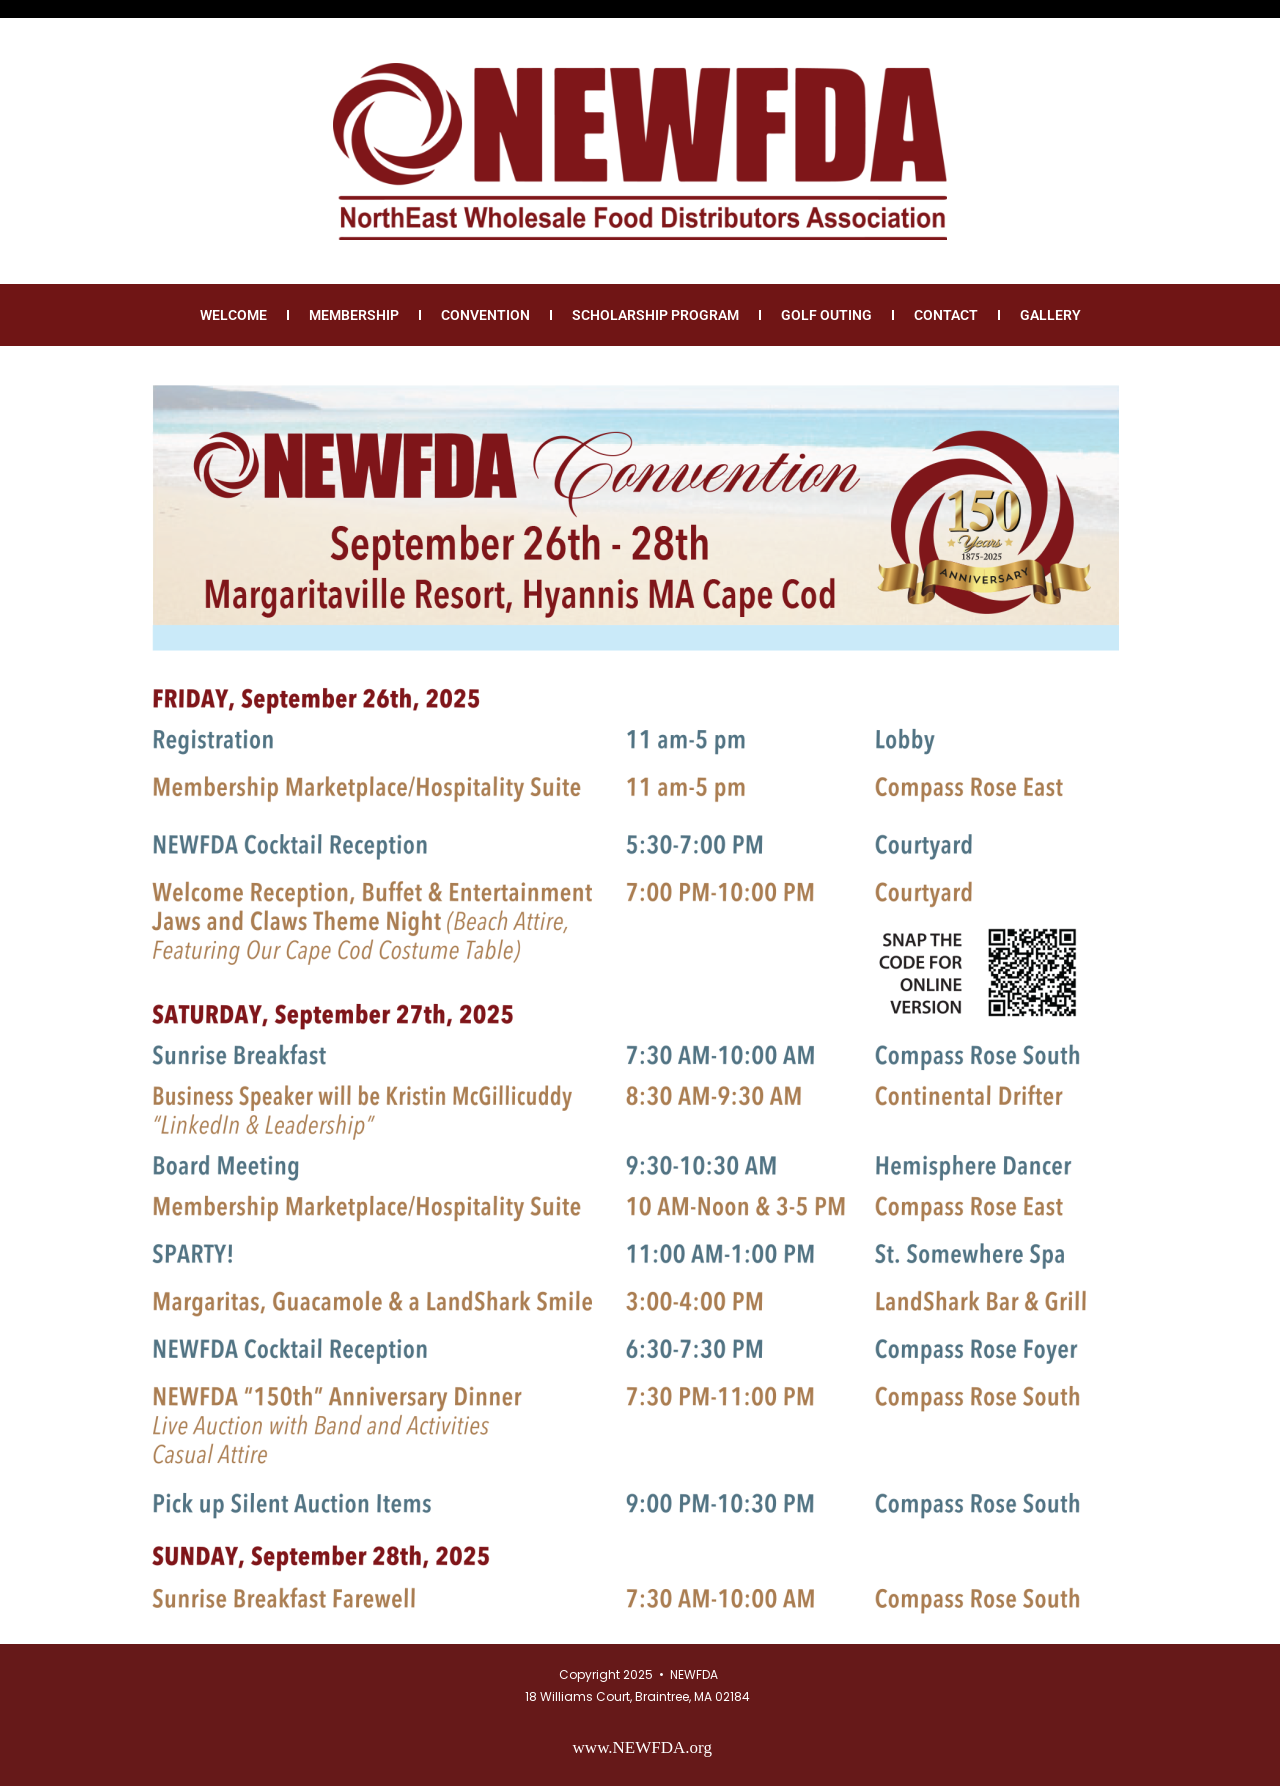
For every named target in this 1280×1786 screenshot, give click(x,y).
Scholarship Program (655, 315)
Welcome (233, 315)
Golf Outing (826, 315)
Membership (354, 315)
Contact (946, 315)
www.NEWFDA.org (642, 1747)
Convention (485, 315)
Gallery (1050, 315)
